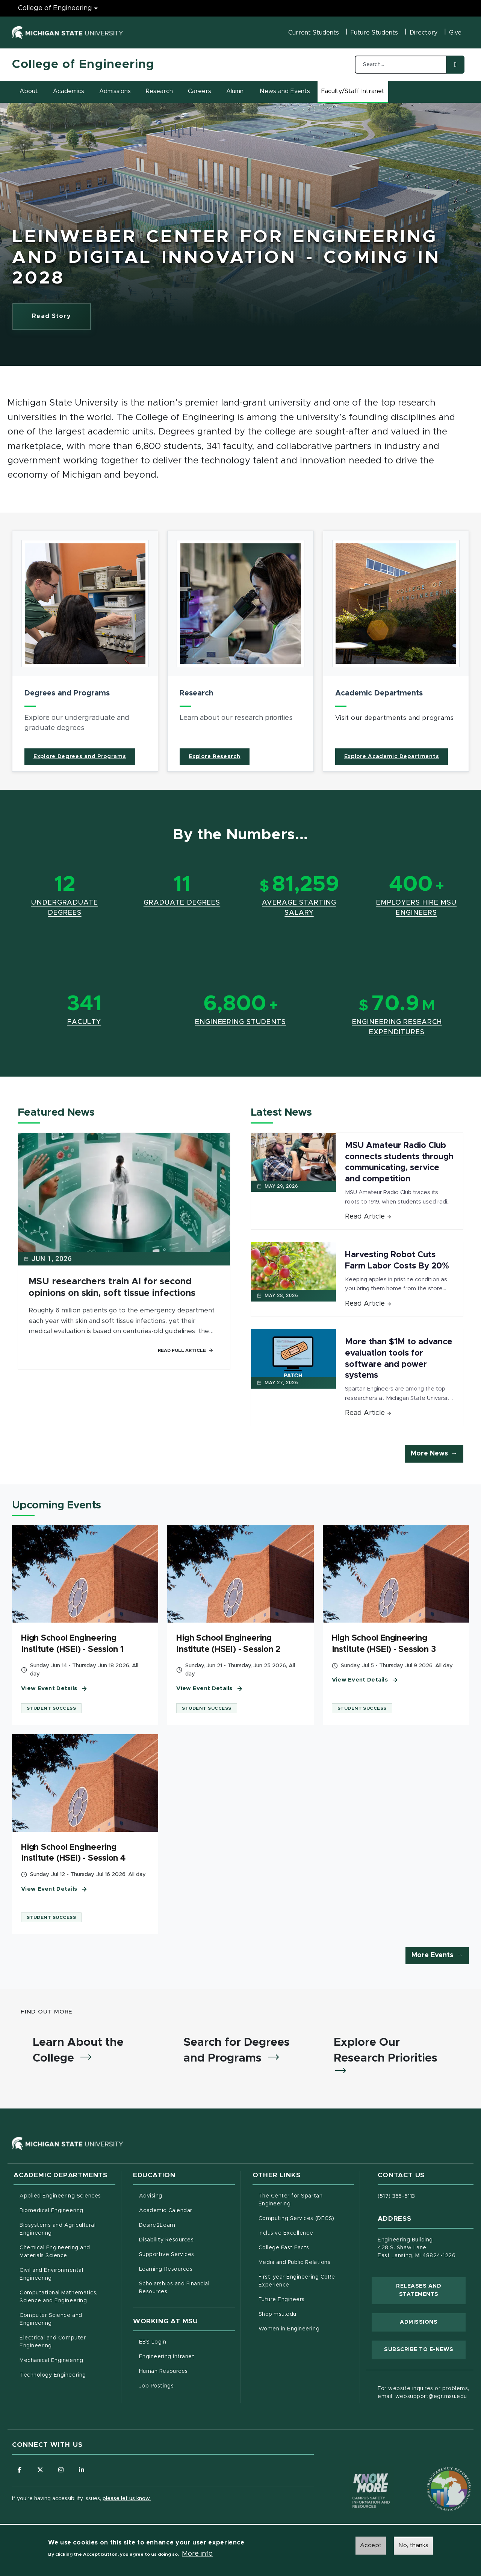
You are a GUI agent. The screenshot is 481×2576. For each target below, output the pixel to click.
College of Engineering (83, 65)
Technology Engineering (53, 2375)
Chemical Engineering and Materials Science (55, 2251)
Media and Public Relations (295, 2262)
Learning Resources (187, 2268)
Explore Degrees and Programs (79, 756)
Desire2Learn (187, 2224)
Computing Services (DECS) (306, 2217)
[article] (85, 651)
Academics (68, 91)
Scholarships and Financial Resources (174, 2287)
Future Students (374, 33)
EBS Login (184, 2341)
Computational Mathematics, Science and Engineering (67, 2296)
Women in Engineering (289, 2329)
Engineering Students (240, 1022)
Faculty (84, 1022)
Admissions (115, 91)
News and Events (285, 91)
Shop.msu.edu (306, 2313)
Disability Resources (187, 2239)
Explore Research (214, 756)
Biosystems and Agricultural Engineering (67, 2229)
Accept (370, 2545)
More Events (432, 1955)
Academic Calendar (187, 2209)
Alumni (235, 91)
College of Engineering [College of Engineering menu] (55, 8)
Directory (423, 33)
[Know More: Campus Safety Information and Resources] (357, 2474)
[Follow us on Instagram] (60, 2469)
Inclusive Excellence (286, 2233)
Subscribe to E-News (425, 2348)
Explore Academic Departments (391, 756)
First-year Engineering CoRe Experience (297, 2281)
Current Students (313, 33)
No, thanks (413, 2545)
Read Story (61, 318)
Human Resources (187, 2370)
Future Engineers (282, 2299)
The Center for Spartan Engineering (306, 2199)
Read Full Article (185, 1350)
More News (429, 1453)
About (29, 91)
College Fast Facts (306, 2247)
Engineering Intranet (187, 2356)
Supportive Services (187, 2253)
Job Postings (187, 2385)
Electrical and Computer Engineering (53, 2341)
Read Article (368, 1216)
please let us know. (127, 2498)
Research (159, 91)
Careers (199, 91)
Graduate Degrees (182, 902)
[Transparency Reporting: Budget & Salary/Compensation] (435, 2474)
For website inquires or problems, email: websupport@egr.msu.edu (423, 2392)
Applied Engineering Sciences (60, 2196)
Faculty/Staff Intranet (354, 93)
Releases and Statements (431, 2290)
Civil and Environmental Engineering (51, 2274)
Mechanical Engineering (51, 2360)
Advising (150, 2196)
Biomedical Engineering (51, 2210)
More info (197, 2553)
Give (455, 33)
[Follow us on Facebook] (19, 2469)
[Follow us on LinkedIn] (81, 2469)
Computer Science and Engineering (51, 2319)
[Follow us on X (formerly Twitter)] (40, 2469)
